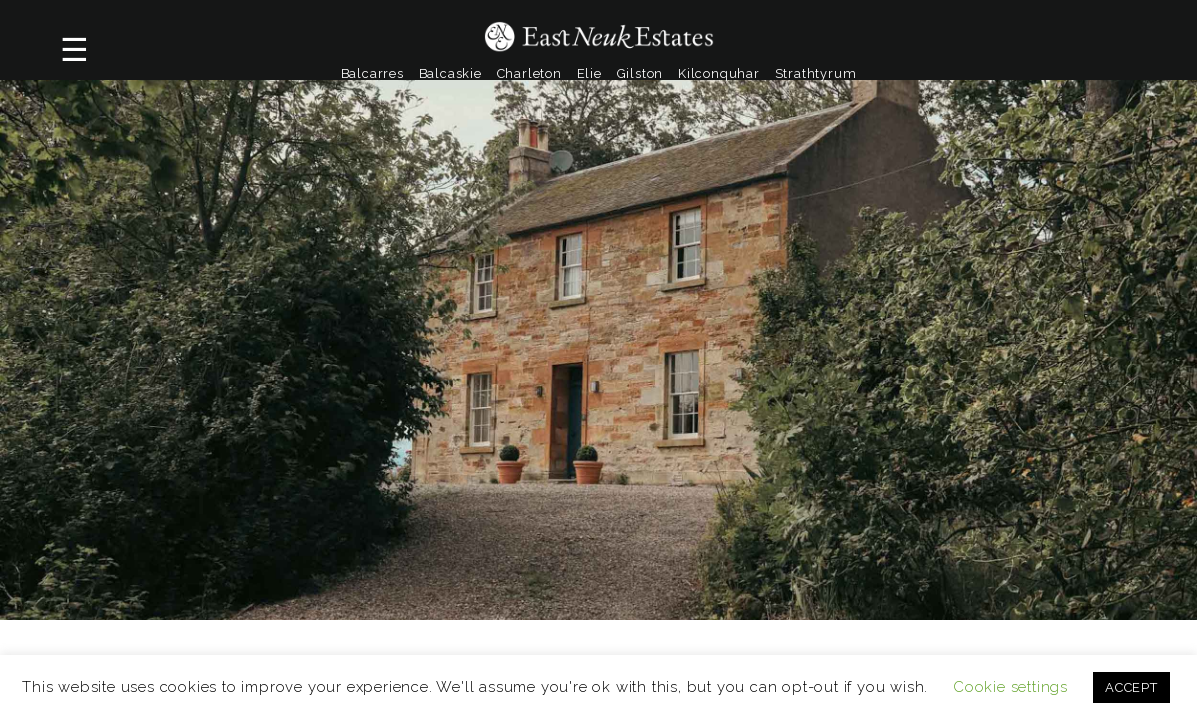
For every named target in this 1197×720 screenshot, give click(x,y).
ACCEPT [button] (1131, 687)
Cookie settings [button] (1010, 687)
